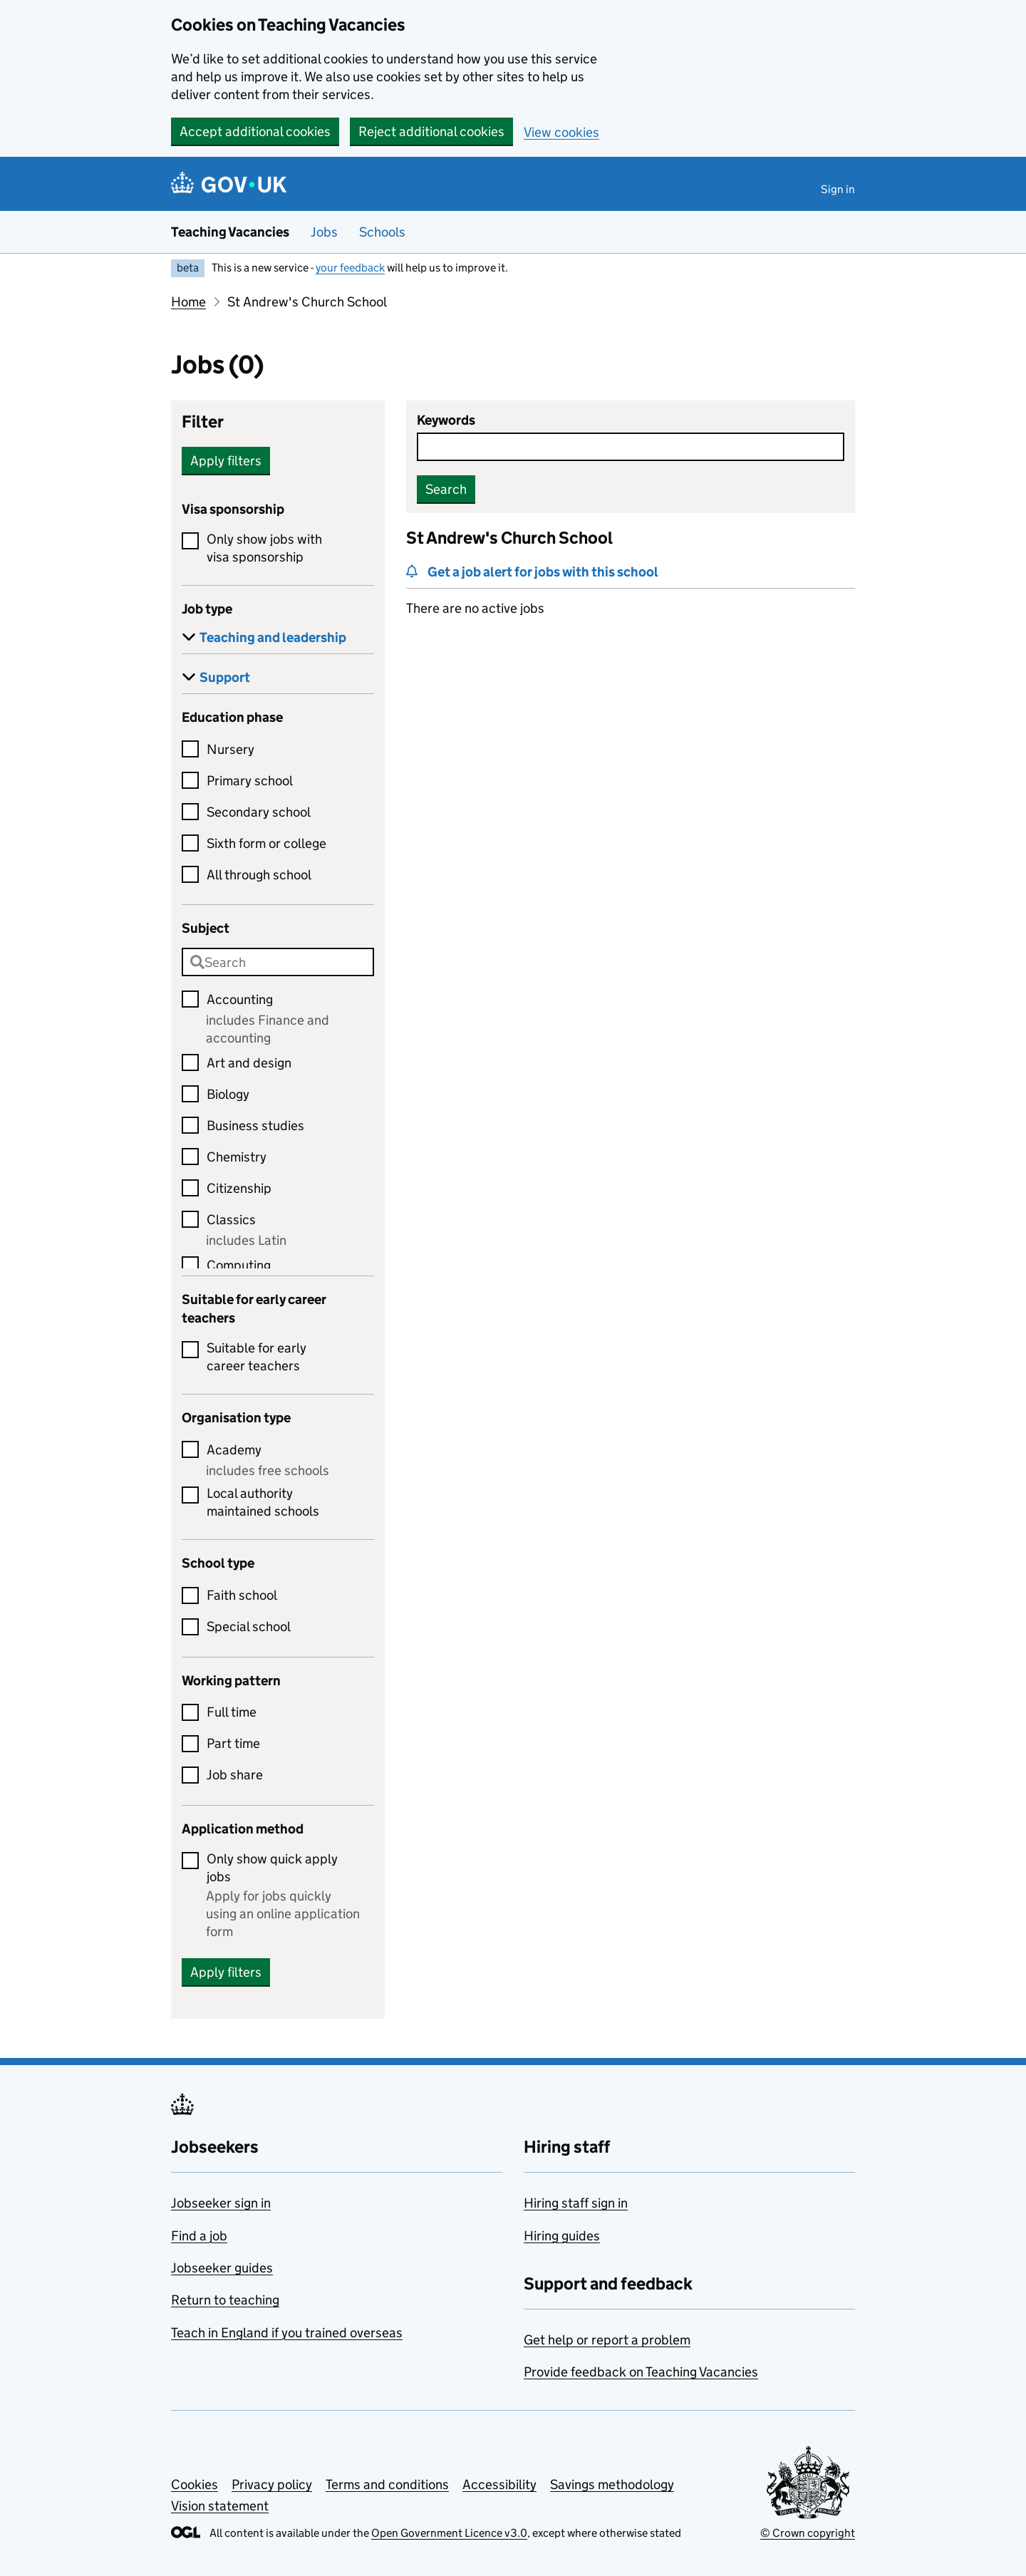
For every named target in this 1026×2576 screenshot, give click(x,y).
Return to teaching (225, 2300)
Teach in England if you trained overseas (287, 2332)
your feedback (350, 267)
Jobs (324, 232)
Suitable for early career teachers (256, 1357)
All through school (259, 875)
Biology (228, 1094)
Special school (249, 1626)
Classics (231, 1219)
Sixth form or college (266, 843)
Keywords (446, 420)
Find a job (199, 2236)
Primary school (250, 780)
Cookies (194, 2484)
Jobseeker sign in (221, 2203)
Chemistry (236, 1157)
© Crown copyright (807, 2533)
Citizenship (239, 1188)
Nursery (230, 749)
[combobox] (278, 962)
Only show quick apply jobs (272, 1868)
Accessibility (499, 2484)
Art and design (249, 1063)
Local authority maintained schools (263, 1502)
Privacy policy (272, 2484)
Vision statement (220, 2506)
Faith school (242, 1595)
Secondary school (259, 812)
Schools (382, 232)
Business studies (255, 1125)
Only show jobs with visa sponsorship (264, 548)
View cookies (561, 132)
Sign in (838, 189)
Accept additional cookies (255, 131)
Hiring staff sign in (576, 2203)
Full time (231, 1712)
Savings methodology (612, 2484)
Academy (234, 1450)
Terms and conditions (387, 2484)
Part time (233, 1743)
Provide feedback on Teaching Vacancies (641, 2372)
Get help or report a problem (607, 2340)
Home (188, 302)
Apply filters (225, 460)
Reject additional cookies (431, 131)
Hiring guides (562, 2236)
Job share (235, 1775)
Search (446, 489)
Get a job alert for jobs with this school (543, 572)
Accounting (240, 999)
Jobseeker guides (222, 2268)
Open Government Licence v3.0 (449, 2533)
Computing (239, 1265)
